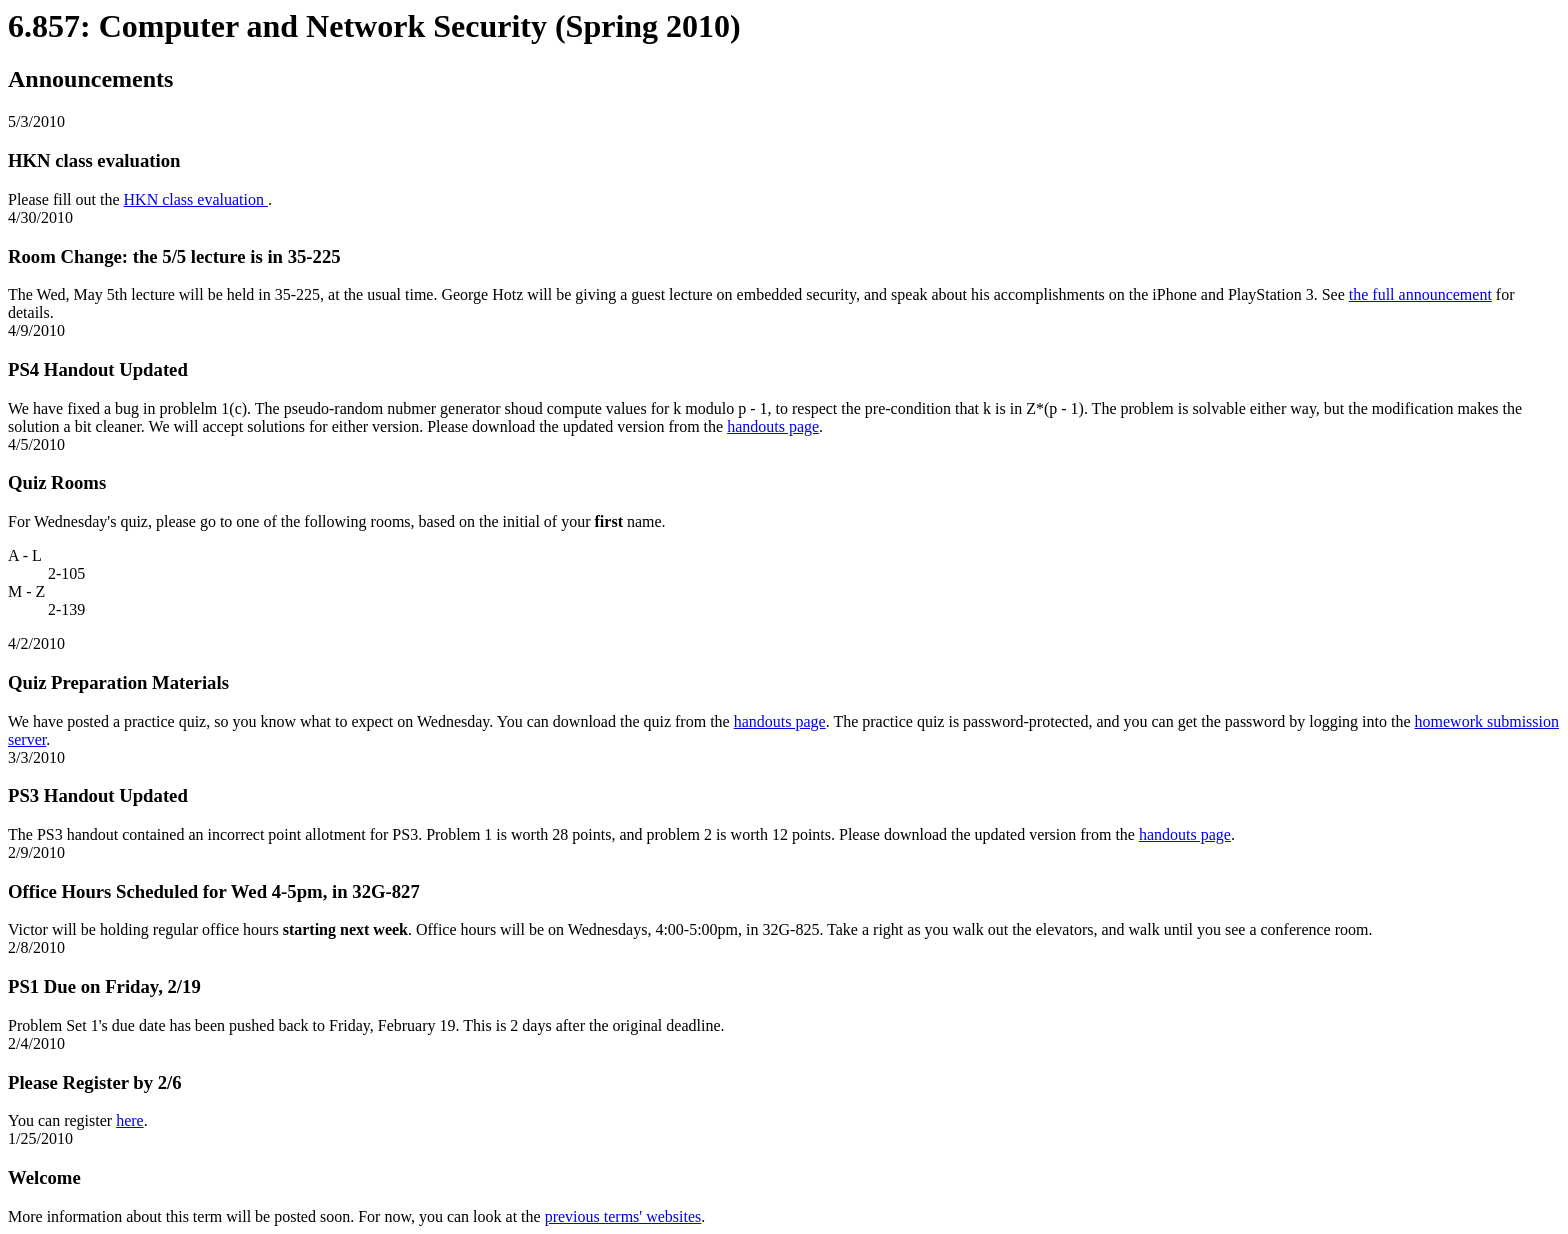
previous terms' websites (623, 1216)
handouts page (773, 426)
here (130, 1120)
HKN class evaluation (196, 199)
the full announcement (1420, 294)
